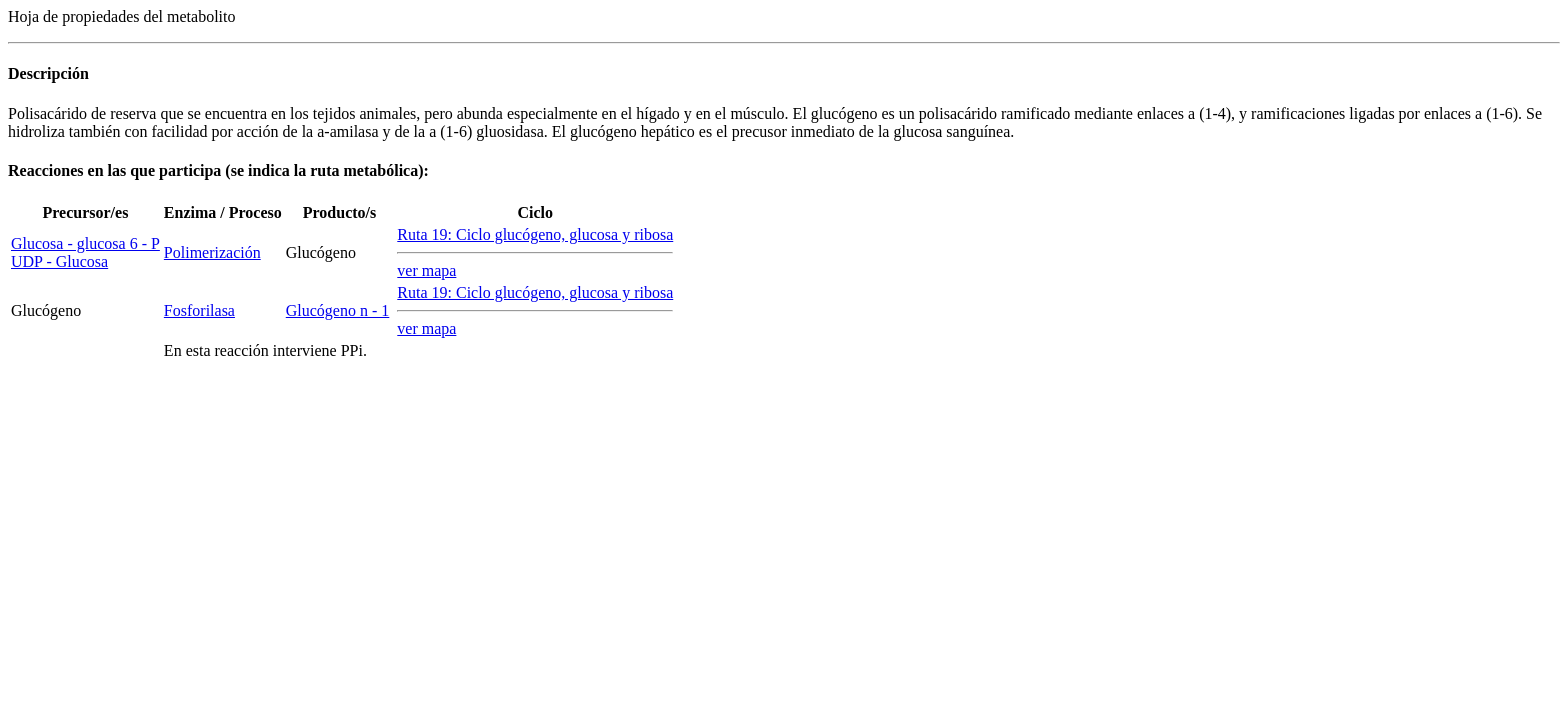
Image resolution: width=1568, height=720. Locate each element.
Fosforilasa (199, 310)
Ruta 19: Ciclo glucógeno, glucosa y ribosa (535, 234)
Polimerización (212, 252)
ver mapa (426, 270)
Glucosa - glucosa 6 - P (85, 243)
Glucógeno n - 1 (338, 310)
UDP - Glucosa (59, 261)
